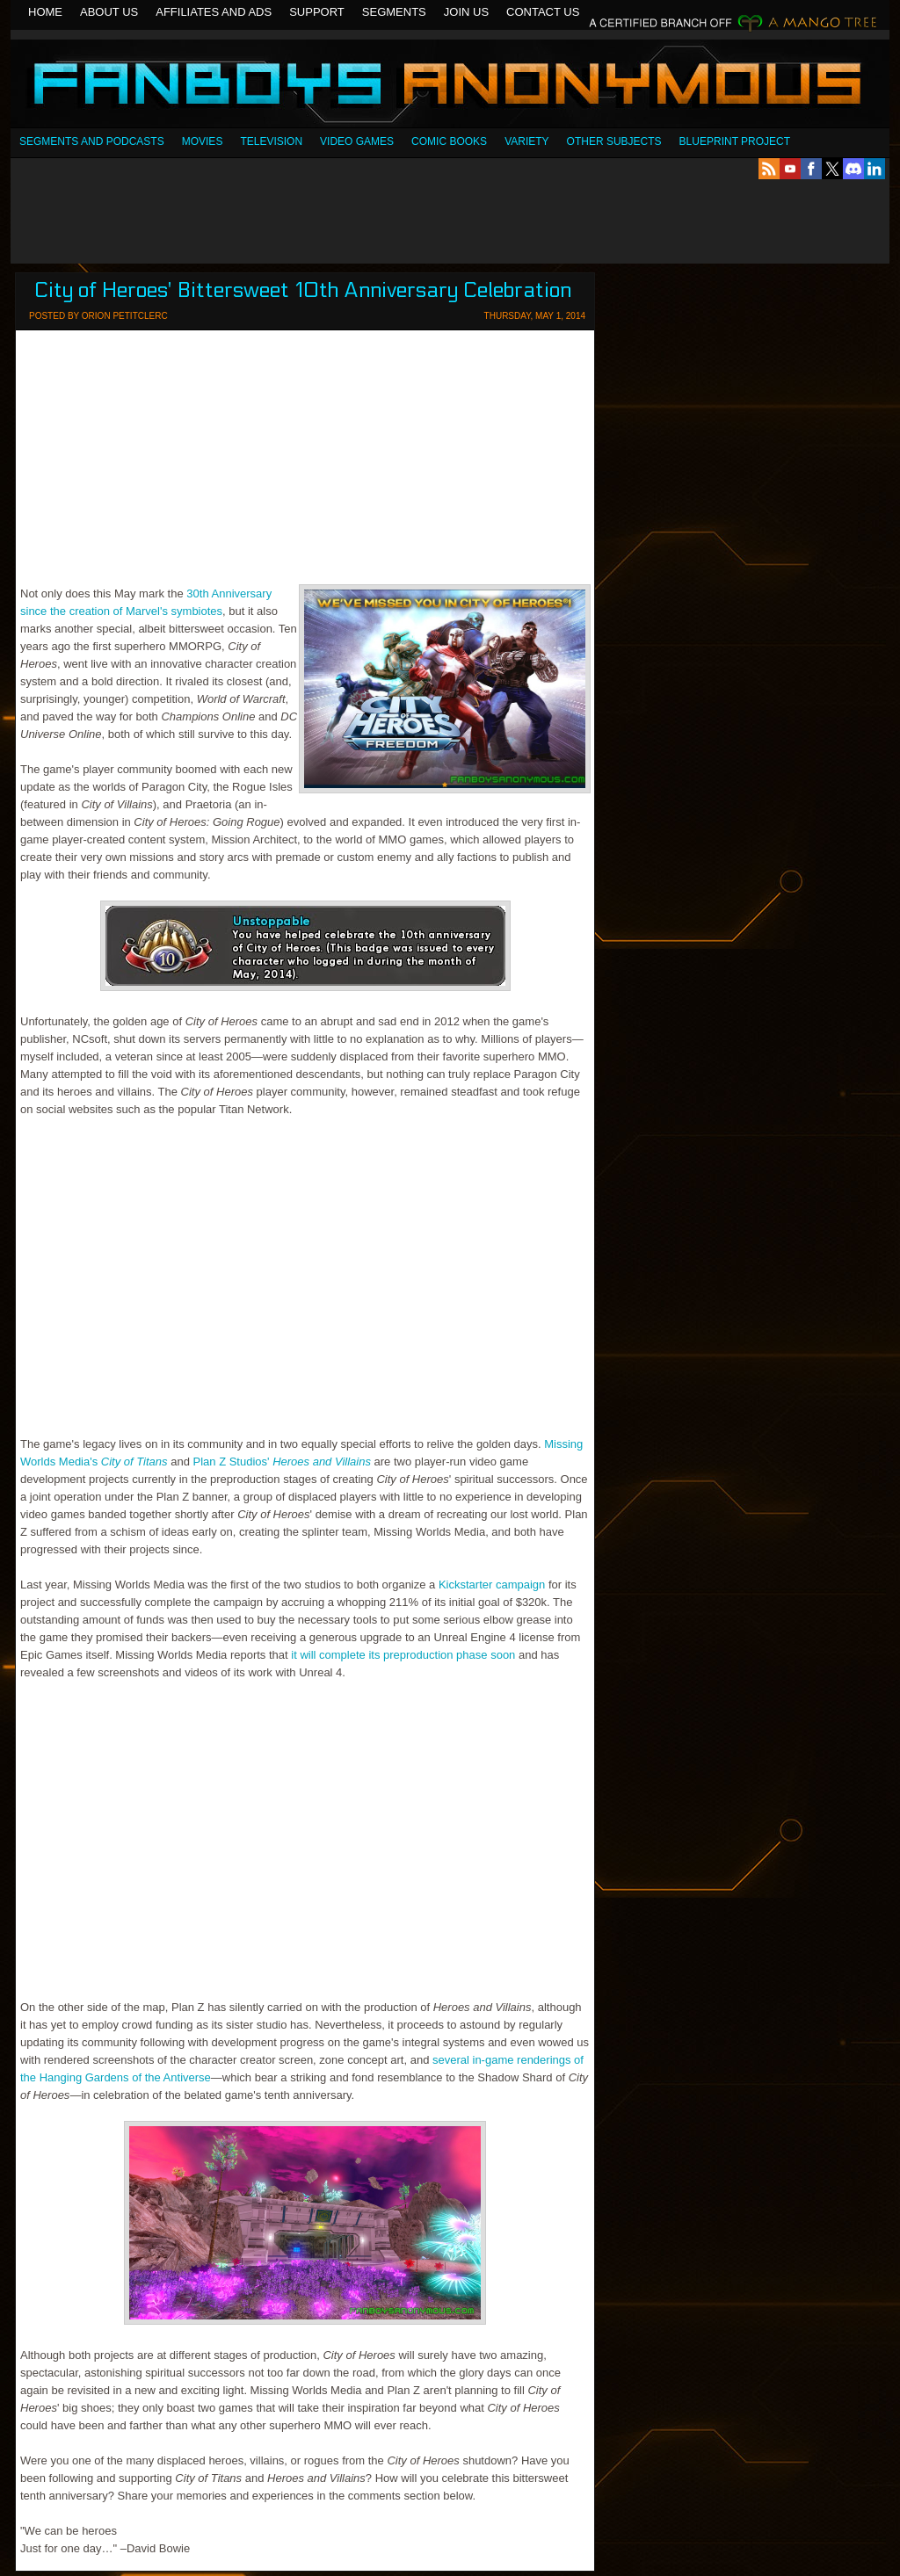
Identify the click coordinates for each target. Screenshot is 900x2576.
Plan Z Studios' (282, 1461)
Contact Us (542, 11)
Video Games (357, 141)
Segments (394, 11)
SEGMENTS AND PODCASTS (91, 141)
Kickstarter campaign (492, 1584)
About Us (109, 11)
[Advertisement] (450, 221)
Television (271, 141)
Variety (526, 141)
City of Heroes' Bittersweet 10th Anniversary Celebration (302, 290)
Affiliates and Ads (214, 11)
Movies (202, 141)
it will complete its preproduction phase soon (403, 1654)
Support (317, 11)
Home (45, 11)
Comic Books (449, 141)
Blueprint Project (734, 141)
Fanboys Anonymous (450, 85)
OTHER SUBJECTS (614, 141)
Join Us (466, 11)
